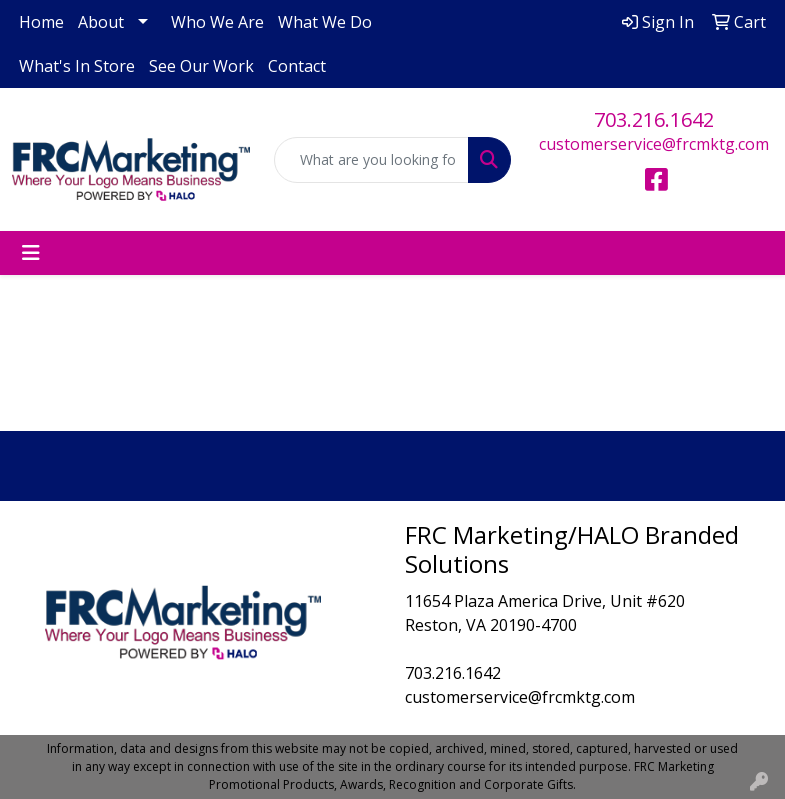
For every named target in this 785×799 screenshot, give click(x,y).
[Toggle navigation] (31, 253)
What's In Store (77, 66)
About (101, 22)
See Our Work (201, 66)
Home (41, 22)
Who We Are (217, 22)
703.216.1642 (654, 119)
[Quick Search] (372, 160)
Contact (297, 66)
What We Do (325, 22)
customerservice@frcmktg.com (654, 144)
